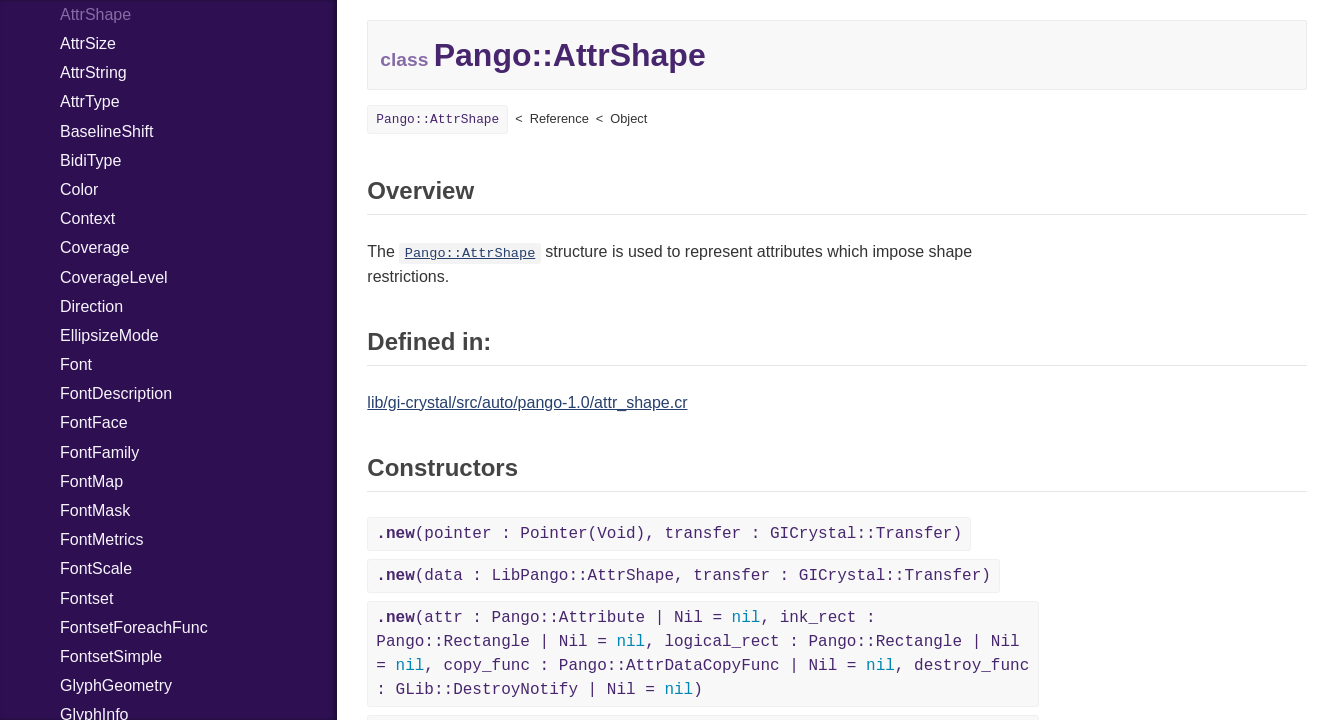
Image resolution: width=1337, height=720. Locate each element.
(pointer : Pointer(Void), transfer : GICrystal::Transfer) (669, 534)
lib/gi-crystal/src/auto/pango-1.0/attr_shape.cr (527, 402)
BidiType (90, 160)
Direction (91, 306)
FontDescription (116, 393)
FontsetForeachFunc (134, 627)
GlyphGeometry (116, 685)
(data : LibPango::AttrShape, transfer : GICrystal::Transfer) (683, 576)
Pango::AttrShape (437, 119)
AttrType (90, 101)
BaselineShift (106, 131)
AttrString (93, 72)
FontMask (95, 510)
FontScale (96, 568)
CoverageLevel (114, 277)
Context (87, 218)
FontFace (94, 422)
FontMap (91, 481)
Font (76, 364)
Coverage (94, 247)
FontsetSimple (111, 656)
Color (79, 189)
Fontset (86, 598)
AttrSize (88, 43)
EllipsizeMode (109, 335)
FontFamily (99, 452)
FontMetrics (102, 539)
